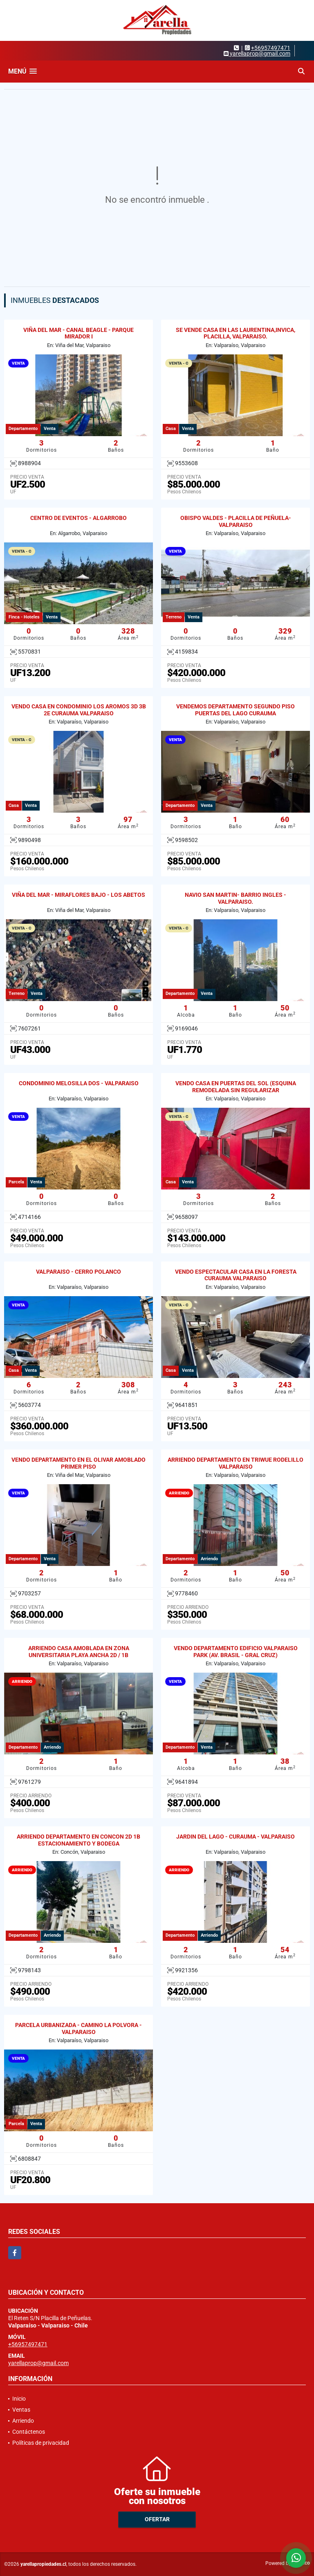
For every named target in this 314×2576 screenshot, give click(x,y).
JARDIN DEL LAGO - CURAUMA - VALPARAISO (235, 1836)
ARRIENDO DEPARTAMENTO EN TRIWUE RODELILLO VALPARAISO (235, 1463)
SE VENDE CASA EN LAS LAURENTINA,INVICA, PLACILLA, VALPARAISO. (235, 333)
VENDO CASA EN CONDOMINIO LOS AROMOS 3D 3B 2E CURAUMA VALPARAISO (78, 710)
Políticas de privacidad (40, 2442)
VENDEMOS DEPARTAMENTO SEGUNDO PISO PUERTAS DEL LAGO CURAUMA (235, 710)
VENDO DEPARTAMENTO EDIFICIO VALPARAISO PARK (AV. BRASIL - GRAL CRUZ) (236, 1651)
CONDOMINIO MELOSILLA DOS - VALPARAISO (79, 1083)
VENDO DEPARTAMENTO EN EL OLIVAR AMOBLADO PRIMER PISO (78, 1463)
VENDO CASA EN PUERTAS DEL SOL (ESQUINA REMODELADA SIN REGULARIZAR (235, 1086)
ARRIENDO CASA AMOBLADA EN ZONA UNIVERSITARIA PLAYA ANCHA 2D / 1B (78, 1651)
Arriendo (23, 2420)
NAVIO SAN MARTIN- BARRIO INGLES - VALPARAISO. (235, 898)
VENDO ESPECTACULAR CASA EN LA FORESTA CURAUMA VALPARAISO (235, 1275)
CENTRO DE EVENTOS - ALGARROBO (78, 518)
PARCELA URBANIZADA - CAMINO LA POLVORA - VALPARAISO (78, 2028)
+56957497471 (270, 48)
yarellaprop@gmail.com (38, 2363)
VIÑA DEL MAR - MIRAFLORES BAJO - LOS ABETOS (78, 895)
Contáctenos (28, 2431)
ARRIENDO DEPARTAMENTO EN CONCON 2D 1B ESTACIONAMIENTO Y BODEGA (78, 1840)
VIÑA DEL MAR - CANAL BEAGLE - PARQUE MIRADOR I (78, 333)
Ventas (21, 2409)
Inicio (19, 2398)
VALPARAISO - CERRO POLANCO (78, 1271)
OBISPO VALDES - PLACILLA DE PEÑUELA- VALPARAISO (235, 521)
